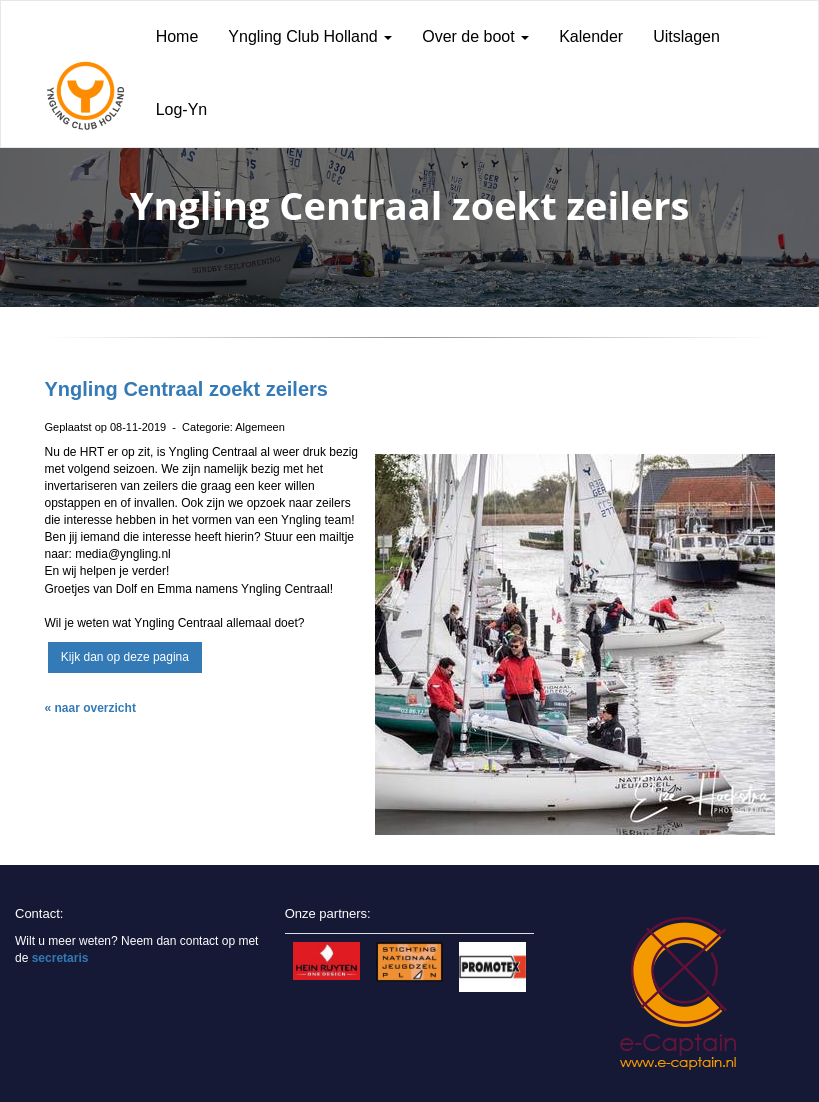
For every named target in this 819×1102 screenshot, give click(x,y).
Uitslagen (686, 36)
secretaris (60, 958)
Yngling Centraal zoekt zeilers (186, 389)
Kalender (591, 36)
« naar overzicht (90, 708)
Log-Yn (182, 109)
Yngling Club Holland (310, 36)
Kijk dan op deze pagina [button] (125, 657)
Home (177, 36)
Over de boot (475, 36)
